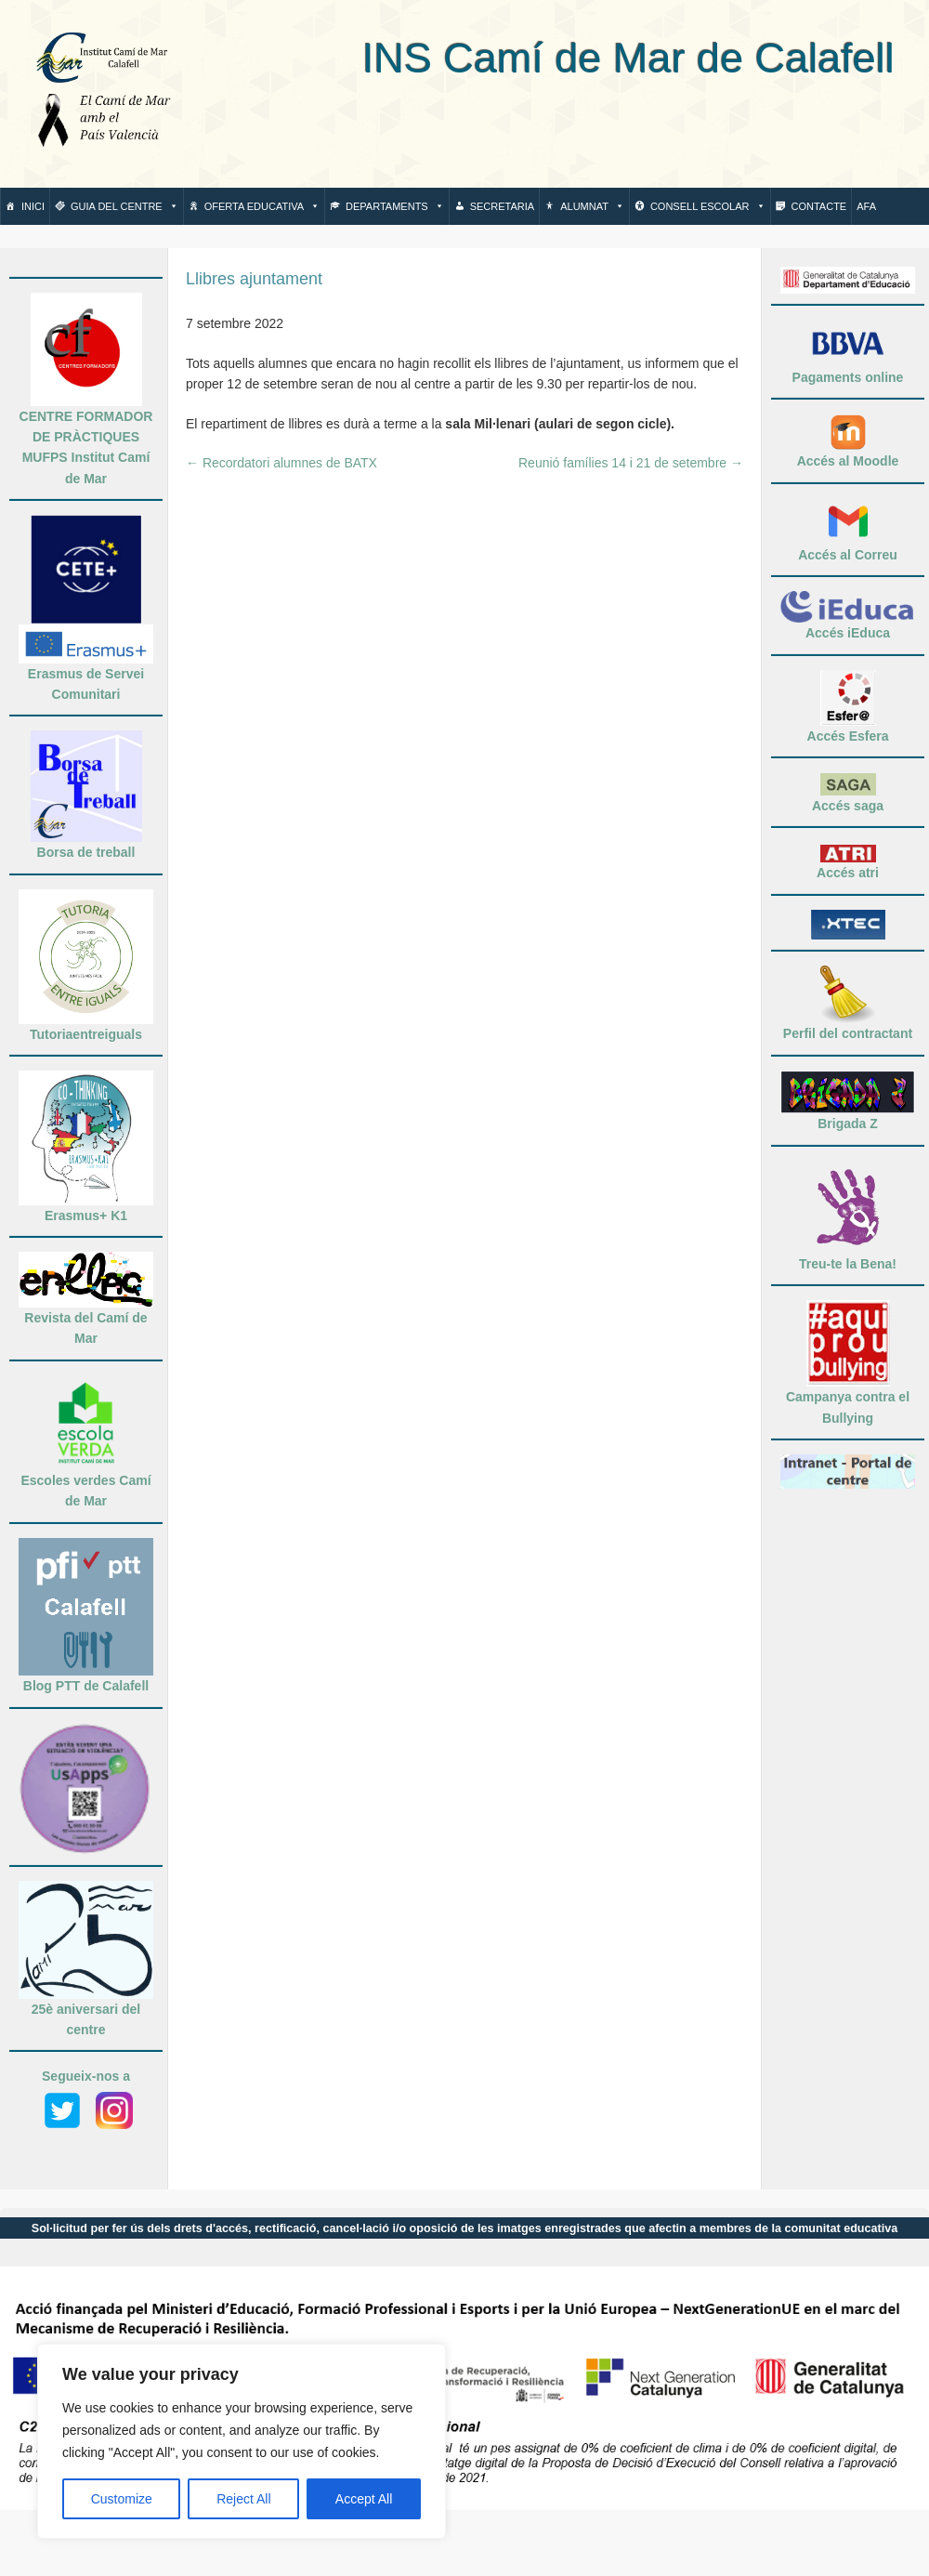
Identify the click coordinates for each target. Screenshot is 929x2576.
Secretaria (502, 206)
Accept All (363, 2498)
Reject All (243, 2498)
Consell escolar (707, 206)
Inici (33, 206)
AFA (866, 206)
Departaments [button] (395, 206)
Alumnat (592, 206)
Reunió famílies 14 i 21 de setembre (630, 462)
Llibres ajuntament (254, 278)
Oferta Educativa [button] (262, 206)
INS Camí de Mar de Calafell (547, 58)
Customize (121, 2498)
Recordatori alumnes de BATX (281, 462)
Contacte (819, 206)
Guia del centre (124, 206)
